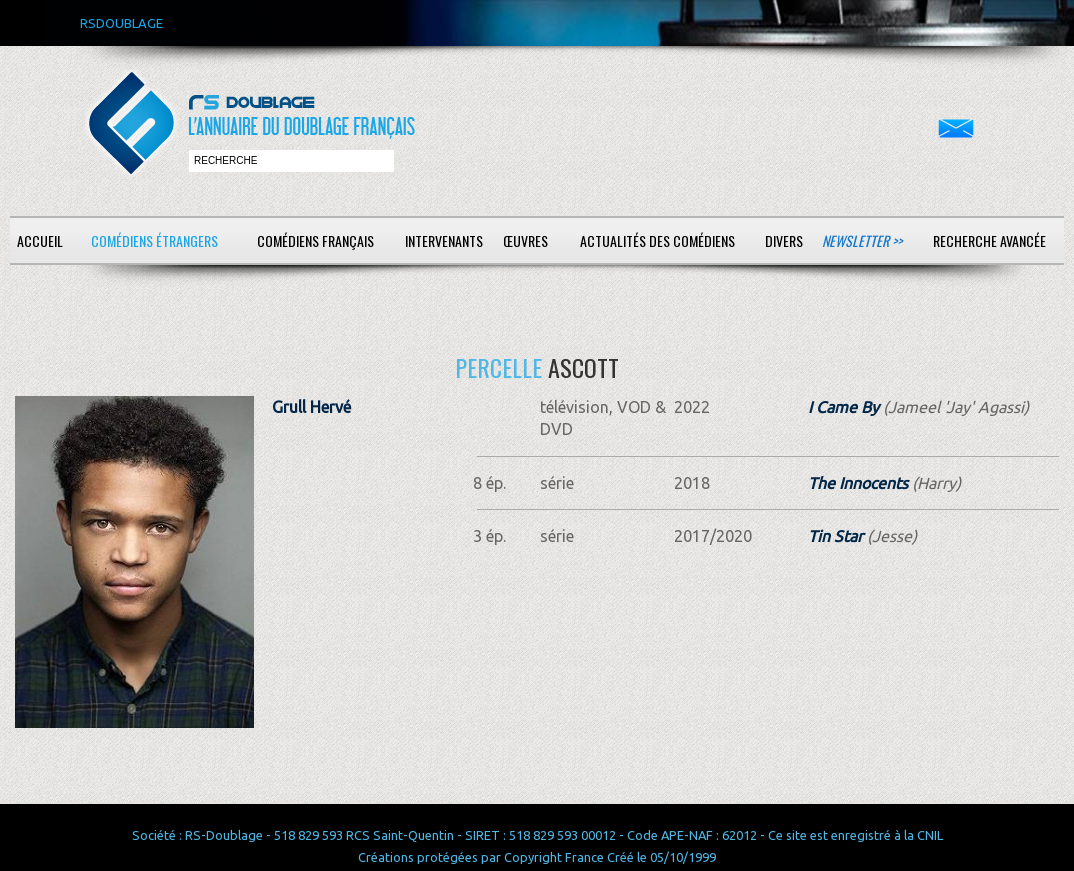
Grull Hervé (311, 407)
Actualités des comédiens (657, 240)
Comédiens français (315, 240)
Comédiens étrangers (154, 240)
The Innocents (858, 483)
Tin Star (835, 536)
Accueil (40, 240)
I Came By (843, 407)
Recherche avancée (989, 240)
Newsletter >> (862, 240)
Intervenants (444, 240)
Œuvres (525, 240)
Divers (784, 240)
